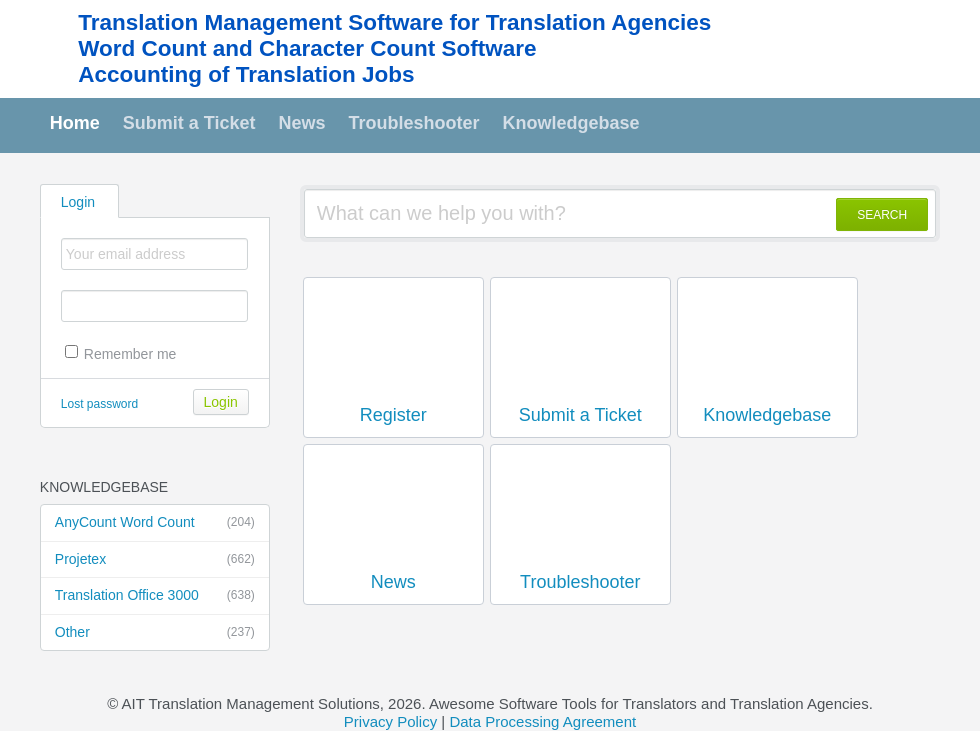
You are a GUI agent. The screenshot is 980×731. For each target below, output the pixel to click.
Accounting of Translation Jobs (246, 74)
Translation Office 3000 (155, 596)
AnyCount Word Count (155, 523)
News (302, 123)
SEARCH (882, 215)
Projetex (155, 560)
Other (155, 633)
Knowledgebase (571, 123)
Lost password (99, 404)
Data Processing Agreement (542, 721)
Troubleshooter (414, 123)
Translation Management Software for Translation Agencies (394, 22)
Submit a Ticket (189, 123)
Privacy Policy (390, 721)
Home (75, 123)
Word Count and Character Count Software (307, 48)
